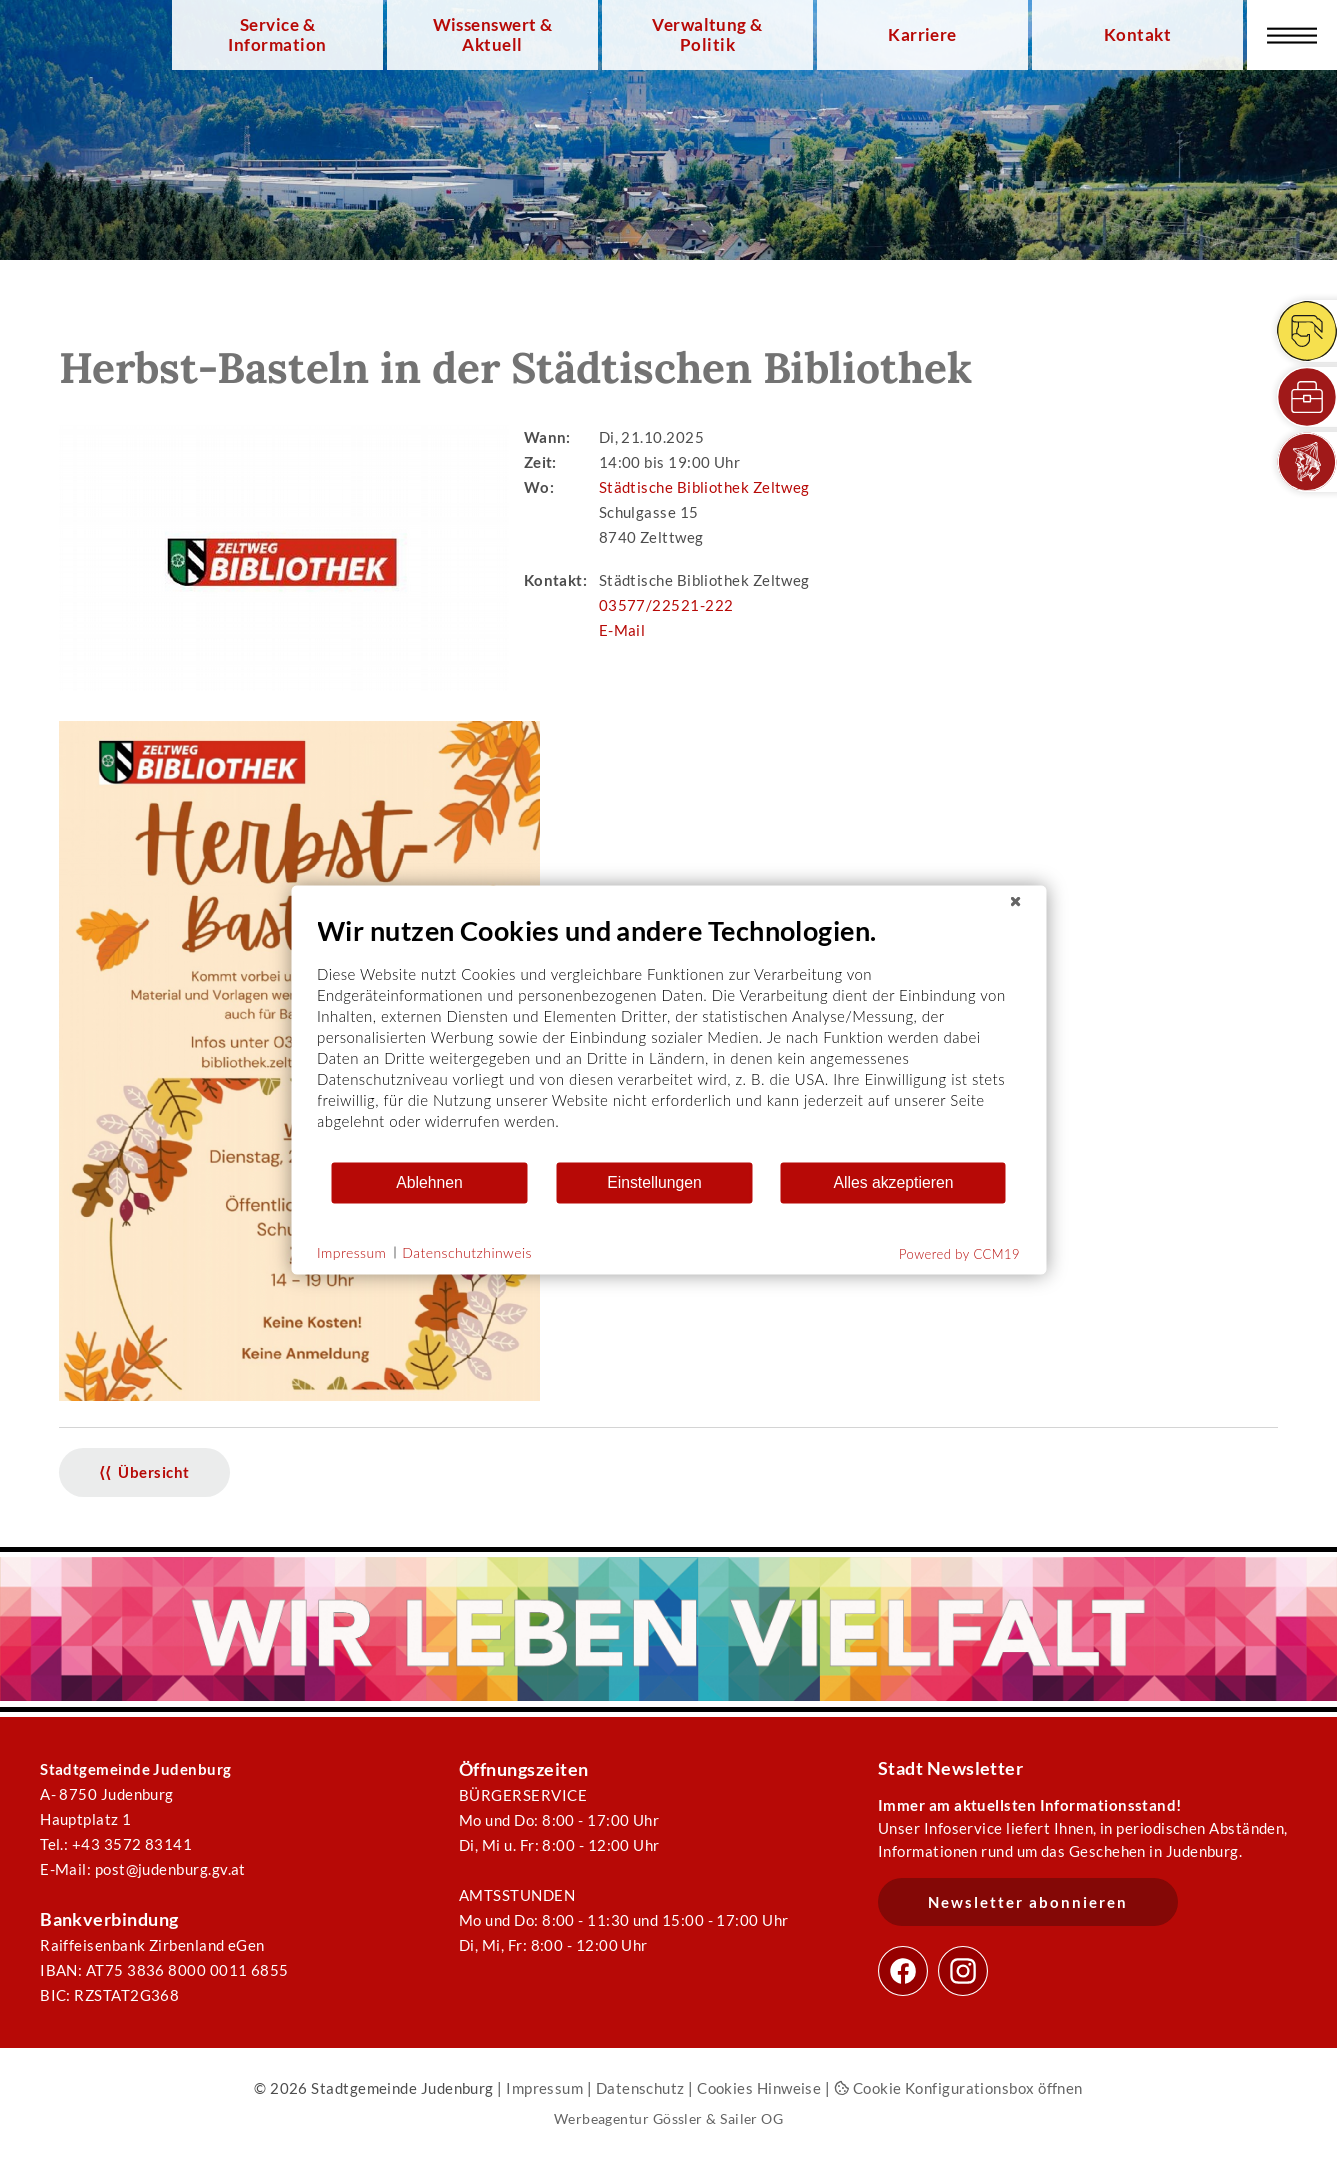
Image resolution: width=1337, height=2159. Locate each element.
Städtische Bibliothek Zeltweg (704, 487)
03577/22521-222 (666, 605)
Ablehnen (429, 1182)
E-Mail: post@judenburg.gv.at (143, 1869)
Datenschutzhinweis (467, 1252)
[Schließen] (1015, 901)
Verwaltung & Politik (707, 35)
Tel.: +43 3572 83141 (116, 1844)
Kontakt (1137, 35)
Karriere (922, 35)
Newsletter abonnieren (1028, 1902)
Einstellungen (654, 1182)
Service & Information (277, 35)
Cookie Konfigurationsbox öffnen (958, 2088)
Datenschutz (640, 2088)
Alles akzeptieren (893, 1182)
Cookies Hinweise (759, 2088)
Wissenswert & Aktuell (493, 35)
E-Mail (622, 630)
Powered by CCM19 (959, 1253)
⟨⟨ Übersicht (144, 1472)
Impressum (544, 2088)
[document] (668, 1036)
